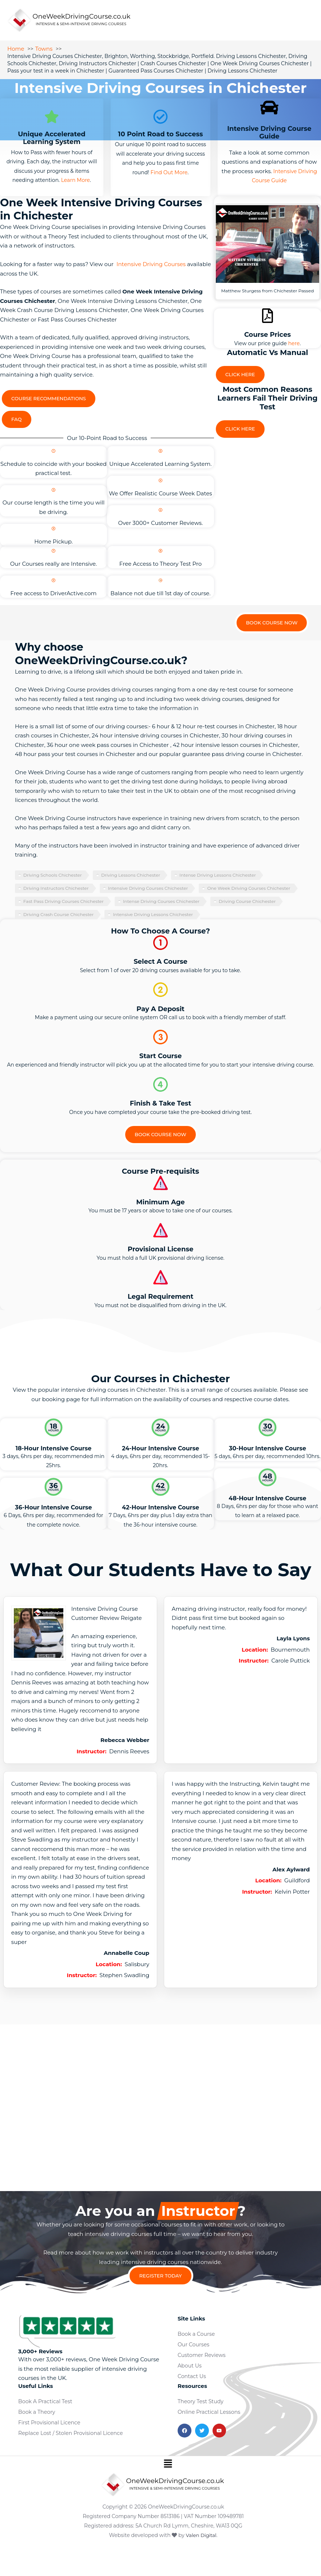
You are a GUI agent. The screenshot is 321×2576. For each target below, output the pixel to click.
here (294, 345)
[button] (167, 2492)
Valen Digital (201, 2562)
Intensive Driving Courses (151, 265)
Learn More (75, 182)
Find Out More (169, 174)
